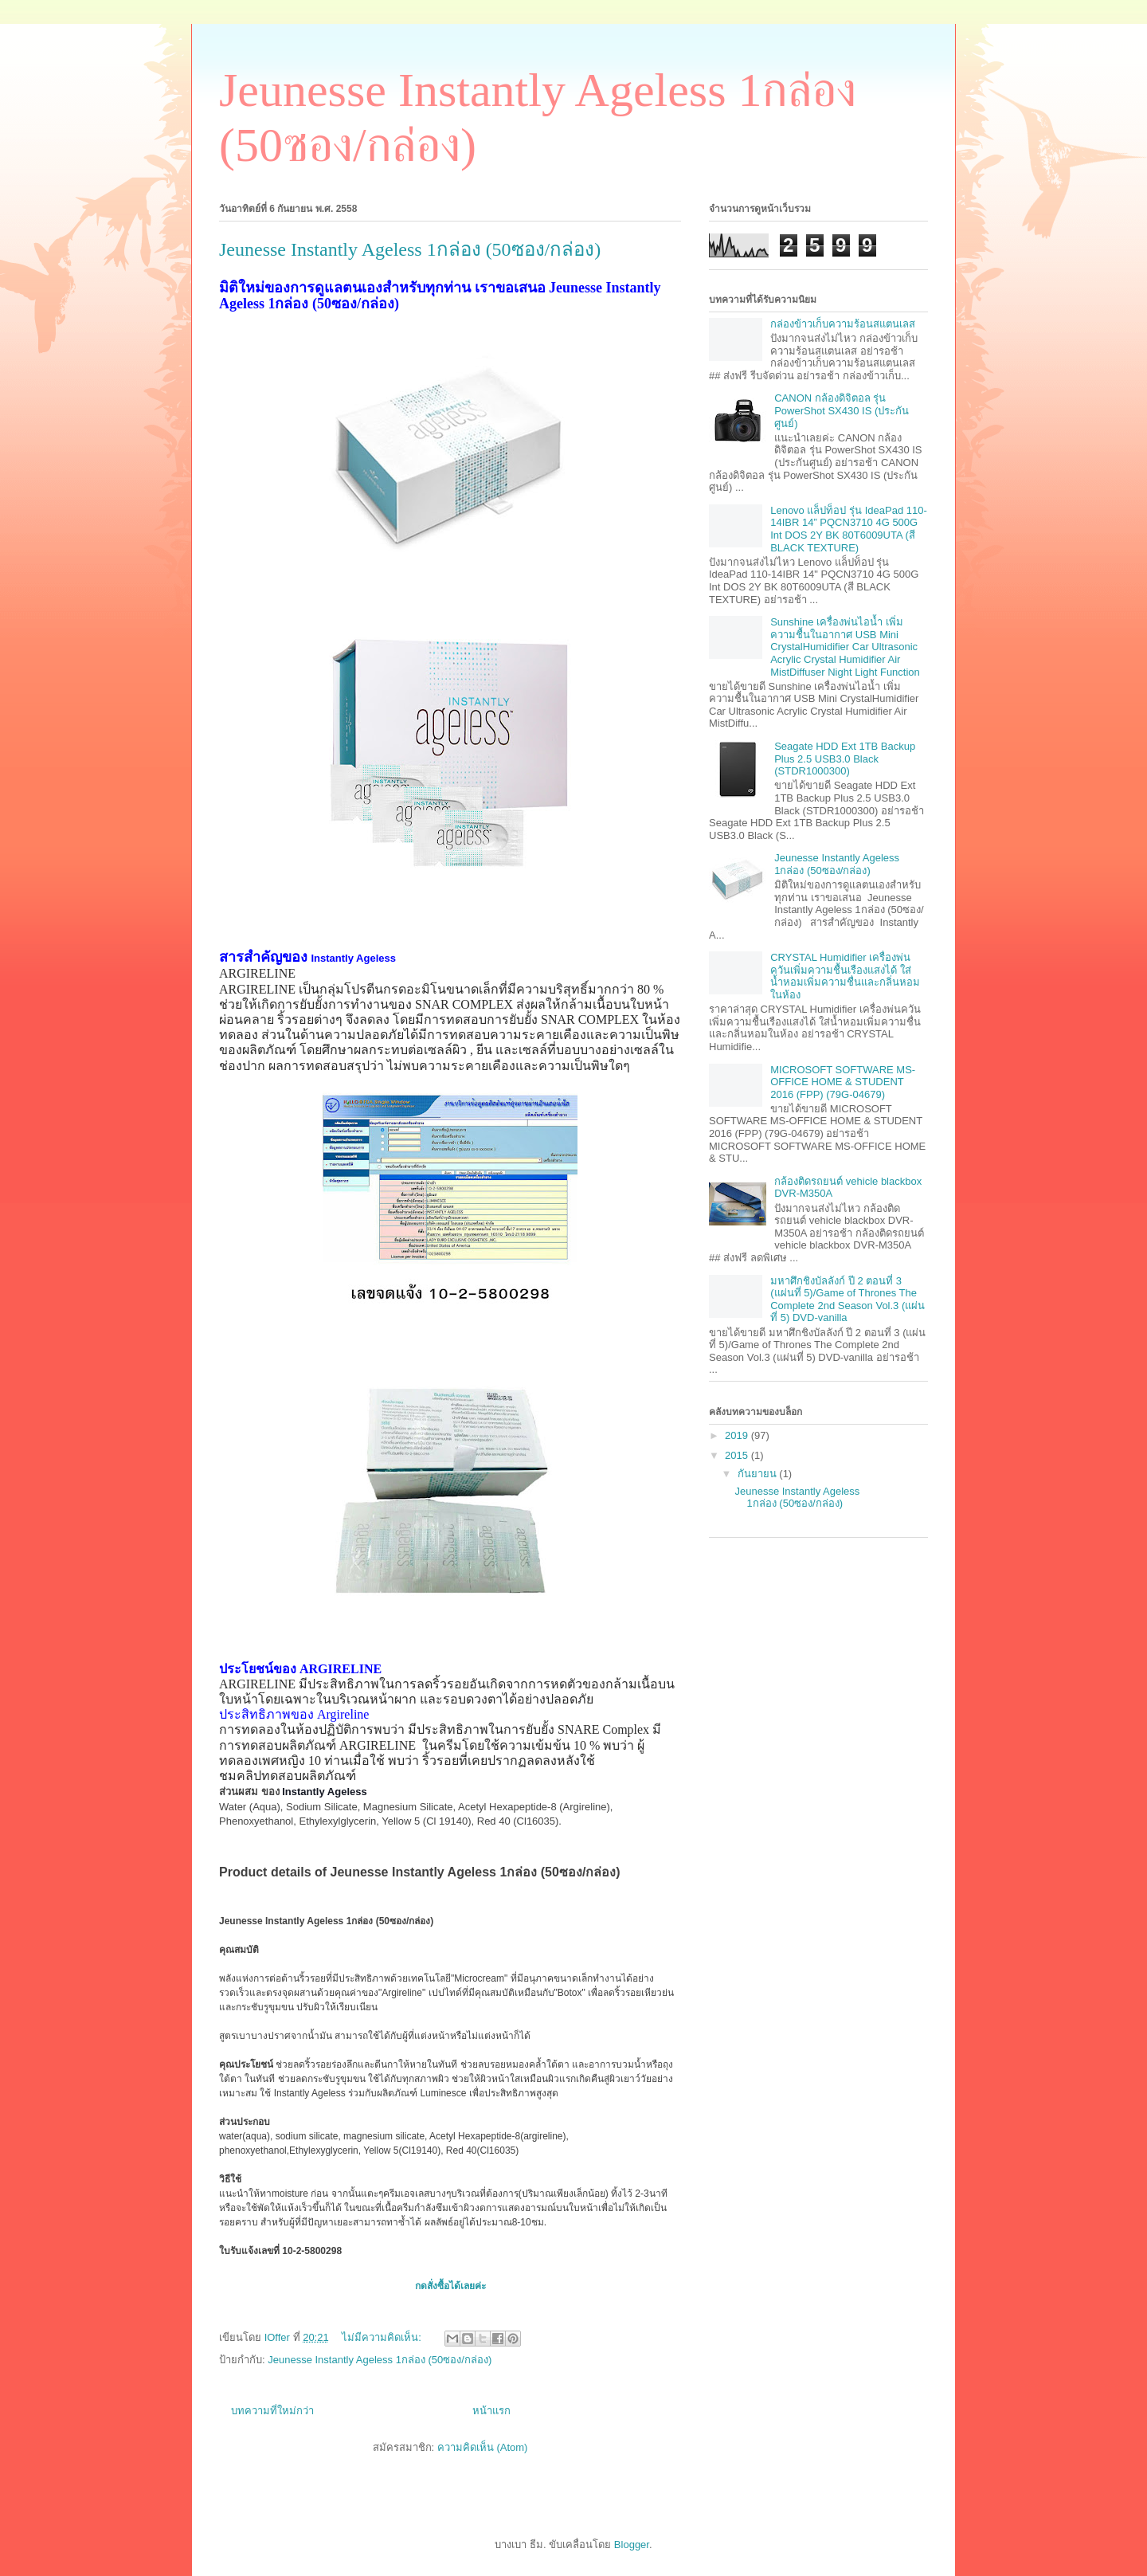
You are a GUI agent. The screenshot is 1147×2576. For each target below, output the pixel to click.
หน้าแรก (491, 2411)
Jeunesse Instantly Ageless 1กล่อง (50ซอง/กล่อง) (410, 249)
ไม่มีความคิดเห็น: (383, 2337)
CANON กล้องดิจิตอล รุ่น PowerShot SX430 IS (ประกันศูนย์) (841, 410)
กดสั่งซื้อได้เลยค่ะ (450, 2286)
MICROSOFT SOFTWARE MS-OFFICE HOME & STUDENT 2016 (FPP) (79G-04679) (842, 1082)
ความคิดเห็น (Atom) (482, 2447)
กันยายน (759, 1474)
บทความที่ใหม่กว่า (272, 2411)
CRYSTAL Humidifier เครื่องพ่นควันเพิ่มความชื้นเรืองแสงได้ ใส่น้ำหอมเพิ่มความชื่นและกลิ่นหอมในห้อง (845, 976)
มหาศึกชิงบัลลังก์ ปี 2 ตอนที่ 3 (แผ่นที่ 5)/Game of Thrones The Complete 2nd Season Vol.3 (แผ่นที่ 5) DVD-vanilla (847, 1299)
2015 (738, 1455)
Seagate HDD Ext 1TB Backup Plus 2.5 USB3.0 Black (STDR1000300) (844, 758)
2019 (738, 1435)
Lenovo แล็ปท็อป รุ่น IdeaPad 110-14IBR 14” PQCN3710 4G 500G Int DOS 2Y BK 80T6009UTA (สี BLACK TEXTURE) (848, 529)
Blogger (631, 2545)
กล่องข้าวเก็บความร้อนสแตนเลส (842, 324)
